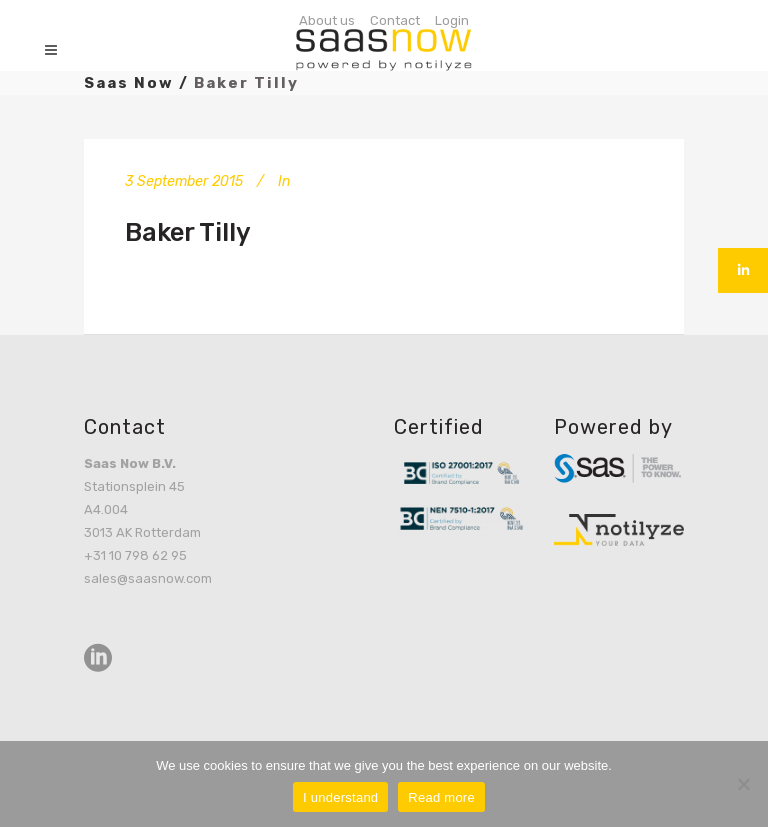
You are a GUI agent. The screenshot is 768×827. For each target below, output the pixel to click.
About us (327, 20)
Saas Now (129, 83)
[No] (743, 784)
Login (452, 20)
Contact (395, 20)
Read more (441, 797)
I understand (340, 797)
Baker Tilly (188, 232)
